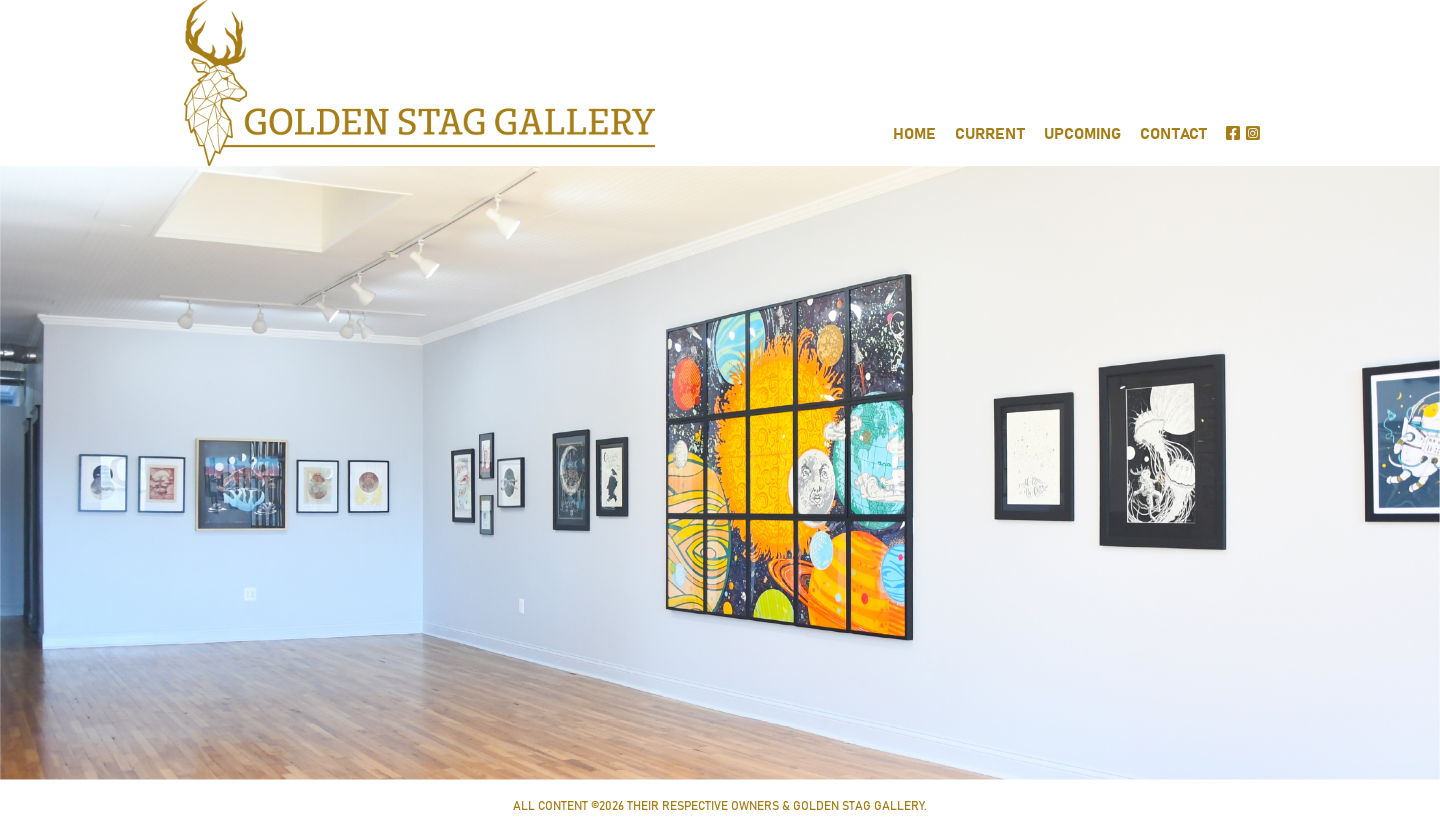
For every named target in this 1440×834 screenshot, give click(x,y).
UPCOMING (1082, 134)
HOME (914, 134)
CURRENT (990, 134)
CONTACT (1173, 134)
